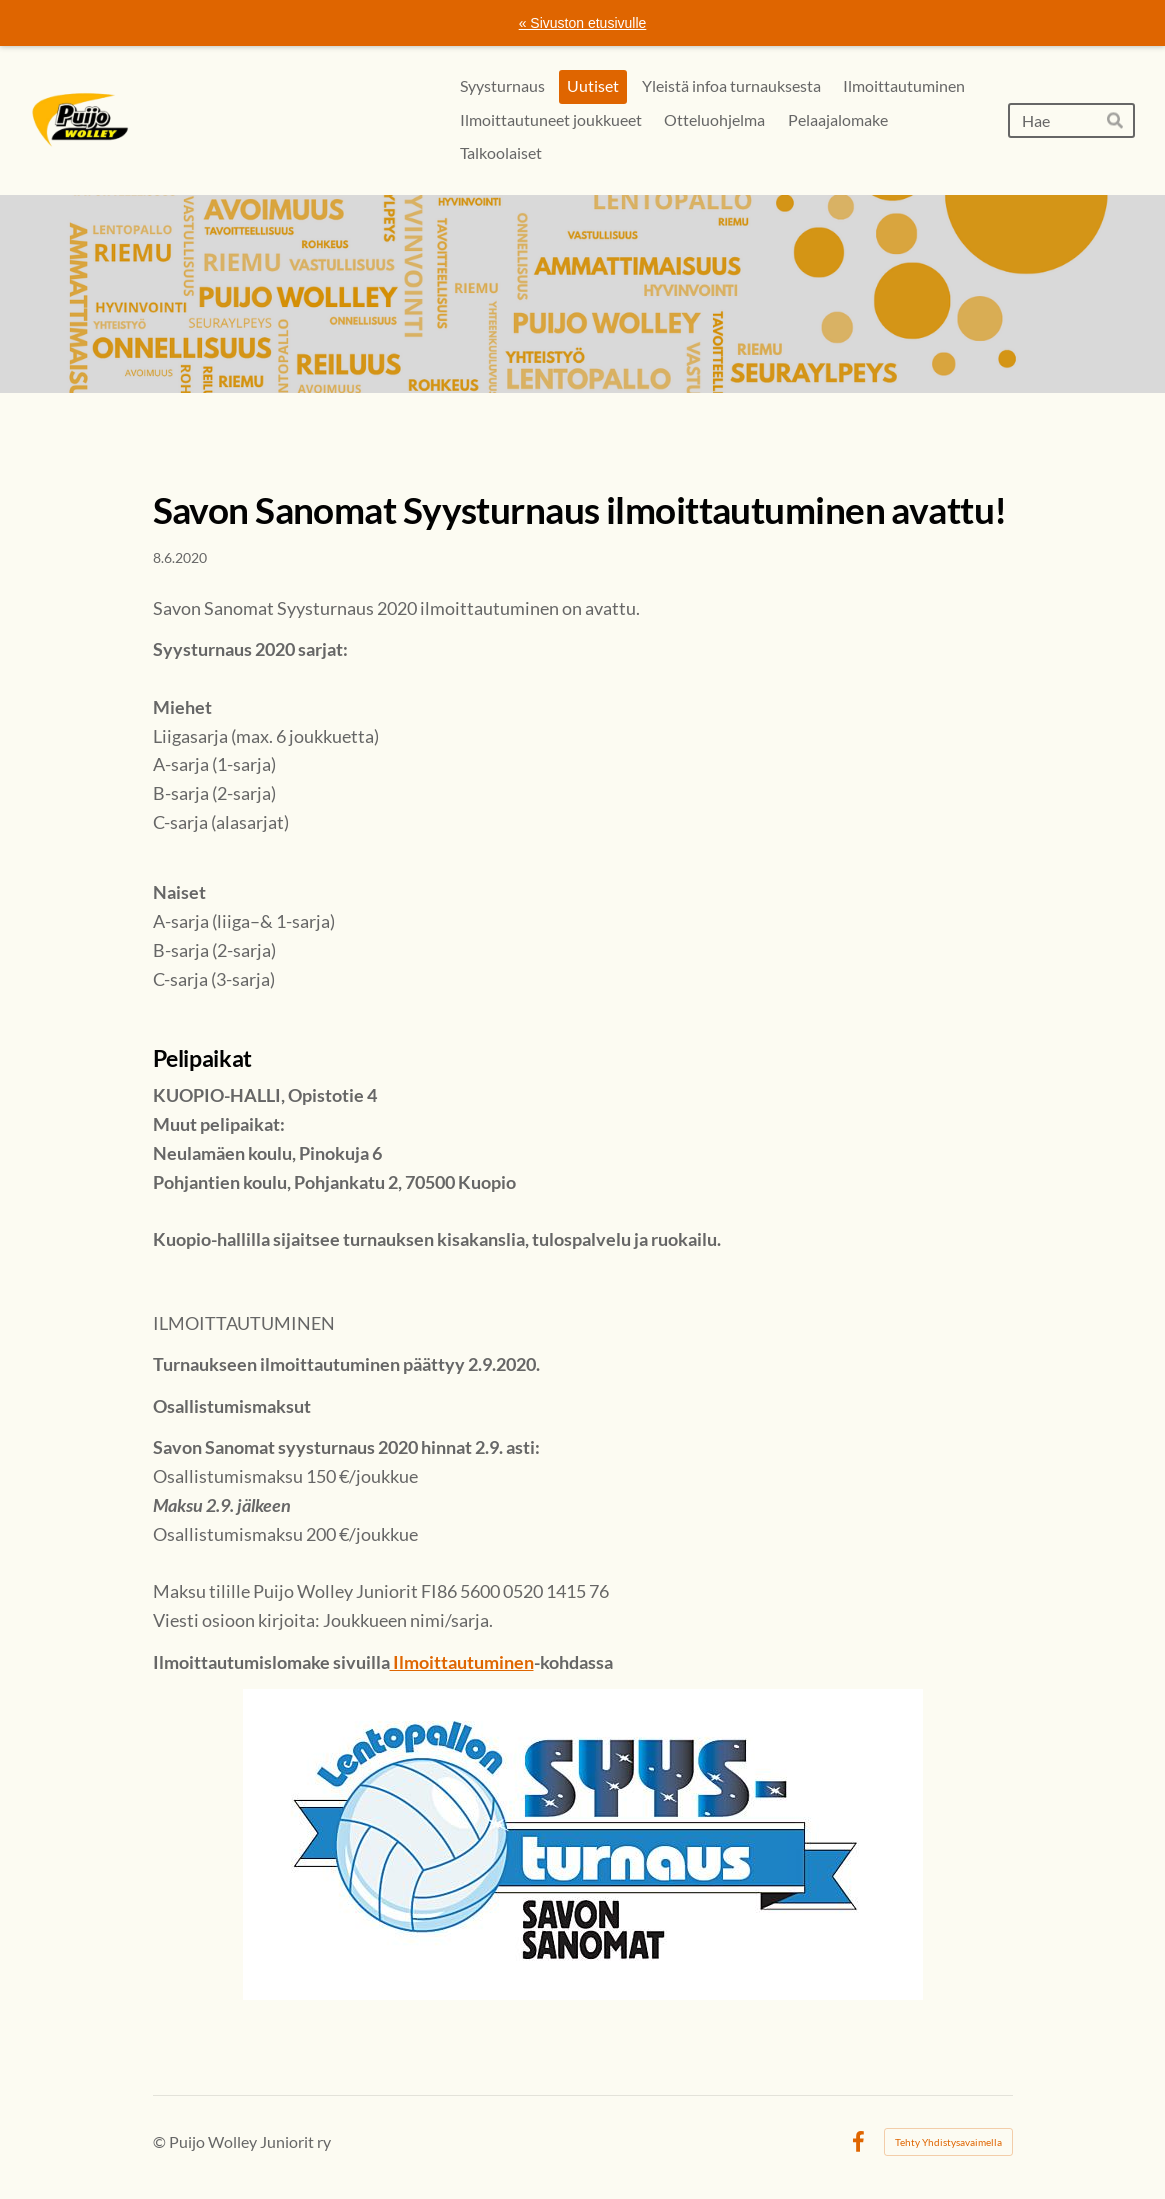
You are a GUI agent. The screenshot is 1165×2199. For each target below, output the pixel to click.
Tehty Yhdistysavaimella (948, 2142)
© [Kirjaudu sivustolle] (161, 2141)
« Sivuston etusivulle (583, 23)
